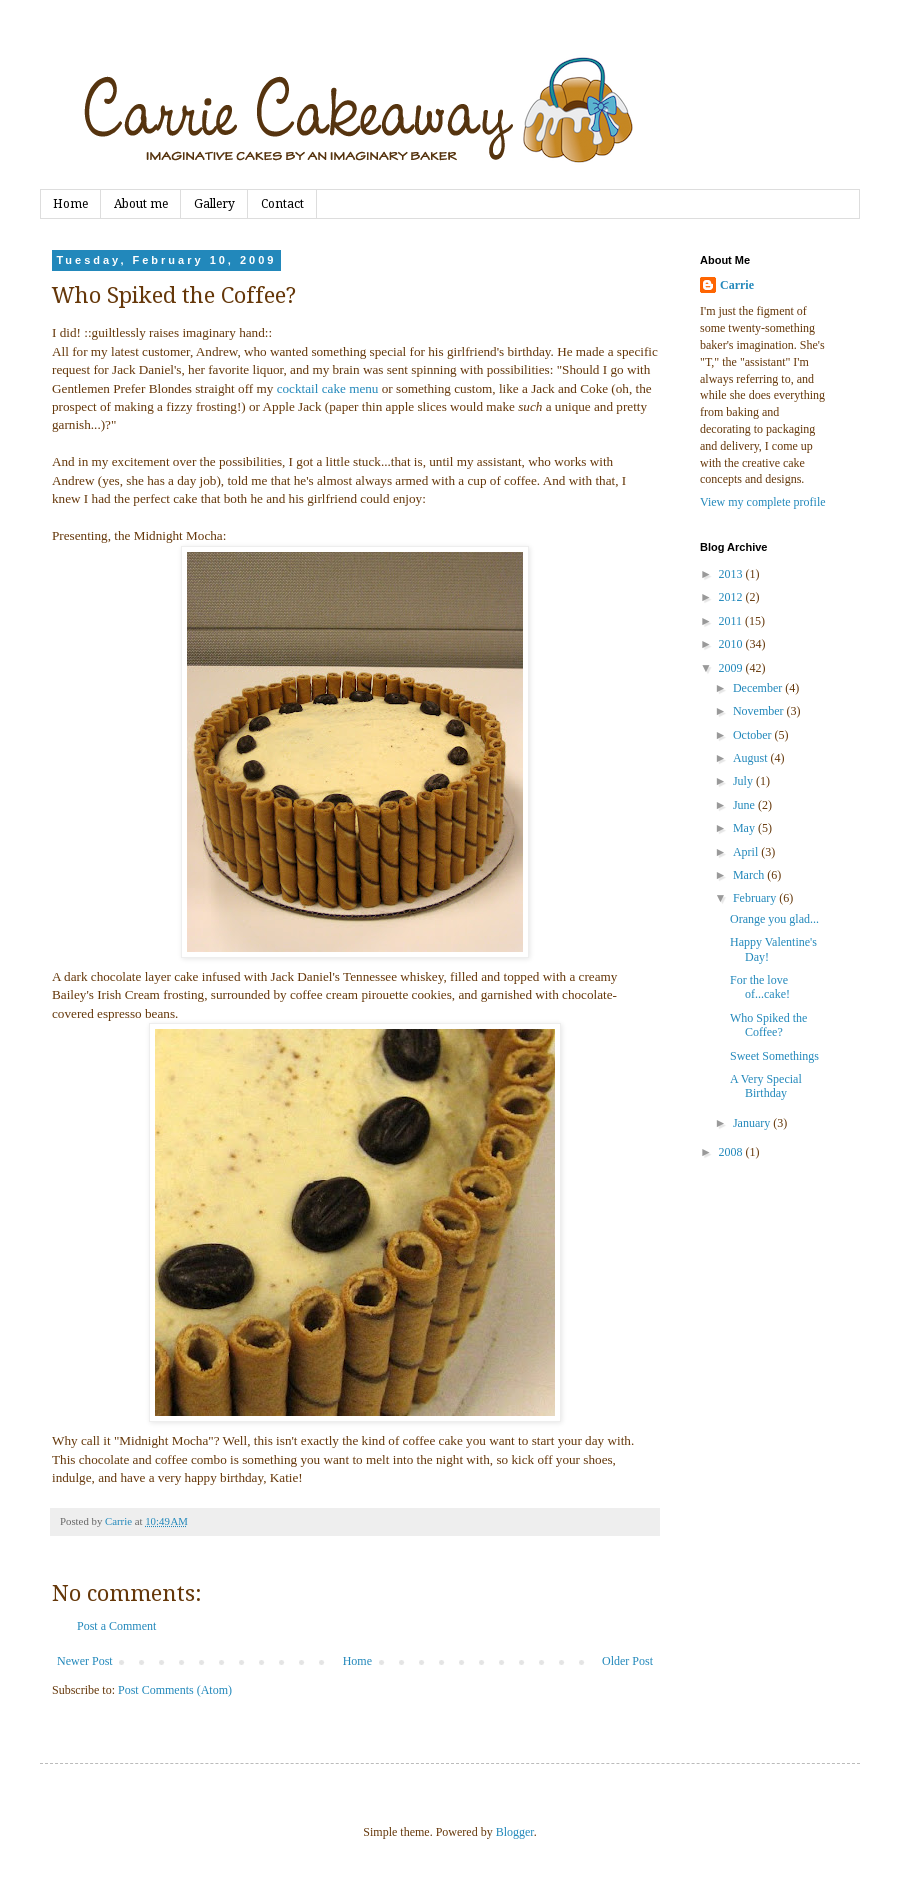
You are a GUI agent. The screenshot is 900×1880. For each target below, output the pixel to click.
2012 (732, 597)
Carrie (737, 285)
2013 (732, 574)
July (744, 781)
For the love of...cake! (760, 987)
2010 (732, 644)
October (754, 735)
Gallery (214, 204)
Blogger (515, 1832)
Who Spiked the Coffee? (768, 1025)
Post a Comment (116, 1626)
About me (141, 204)
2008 (732, 1152)
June (745, 805)
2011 (732, 621)
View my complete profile (763, 502)
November (760, 711)
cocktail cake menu (328, 388)
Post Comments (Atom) (175, 1690)
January (753, 1123)
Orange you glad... (774, 919)
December (759, 688)
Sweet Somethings (774, 1056)
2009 (732, 668)
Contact (282, 204)
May (745, 828)
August (752, 758)
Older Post (627, 1661)
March (750, 875)
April (747, 852)
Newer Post (85, 1661)
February (756, 898)
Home (70, 204)
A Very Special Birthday (766, 1086)
